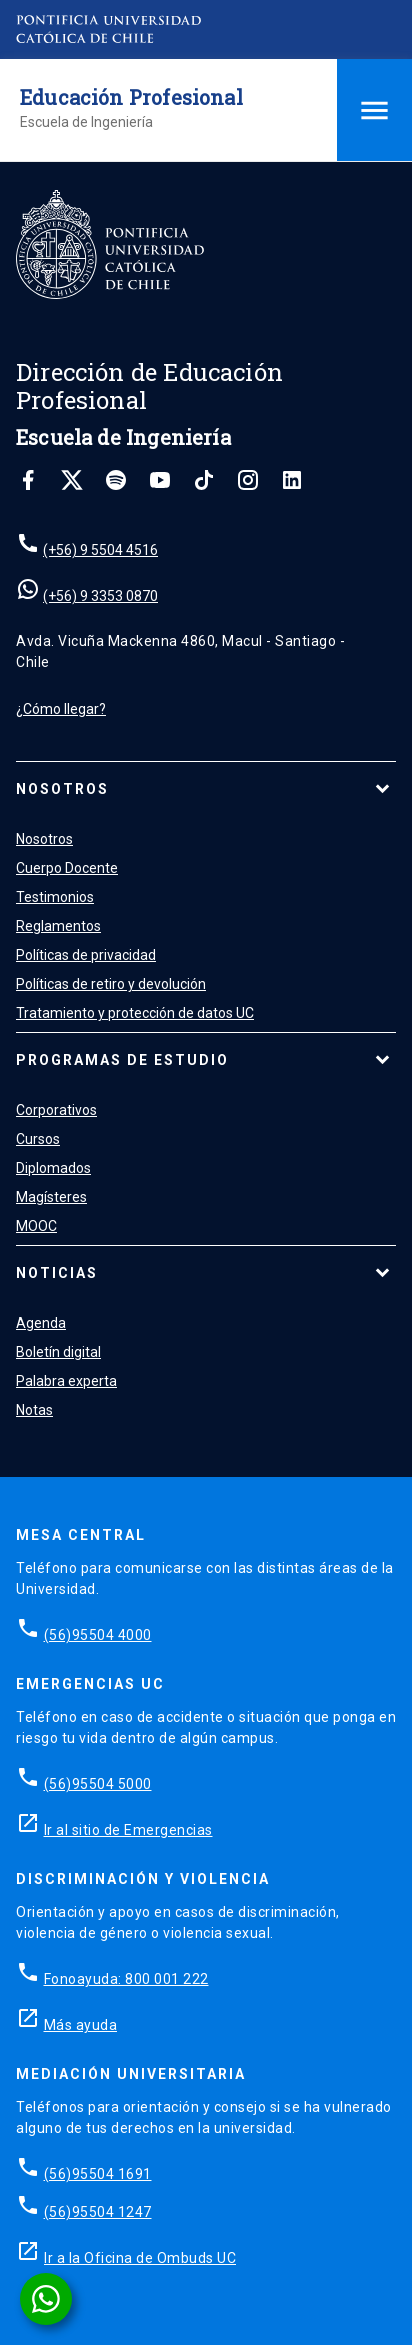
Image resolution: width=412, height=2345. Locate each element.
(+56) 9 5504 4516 (100, 550)
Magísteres (51, 1197)
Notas (34, 1410)
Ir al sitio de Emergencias (128, 1830)
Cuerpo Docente (67, 868)
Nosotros (62, 789)
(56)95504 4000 (98, 1635)
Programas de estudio (122, 1060)
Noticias (57, 1273)
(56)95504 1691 (98, 2174)
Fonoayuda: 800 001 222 (126, 1979)
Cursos (38, 1139)
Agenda (41, 1323)
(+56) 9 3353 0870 (100, 596)
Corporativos (56, 1110)
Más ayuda (81, 2025)
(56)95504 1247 (98, 2212)
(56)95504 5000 (98, 1784)
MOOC (36, 1226)
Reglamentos (58, 926)
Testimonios (55, 897)
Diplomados (53, 1168)
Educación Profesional (131, 97)
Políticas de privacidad (86, 955)
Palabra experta (66, 1381)
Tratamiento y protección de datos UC (135, 1013)
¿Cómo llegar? (61, 709)
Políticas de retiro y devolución (111, 984)
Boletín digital (58, 1352)
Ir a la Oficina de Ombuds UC (140, 2258)
